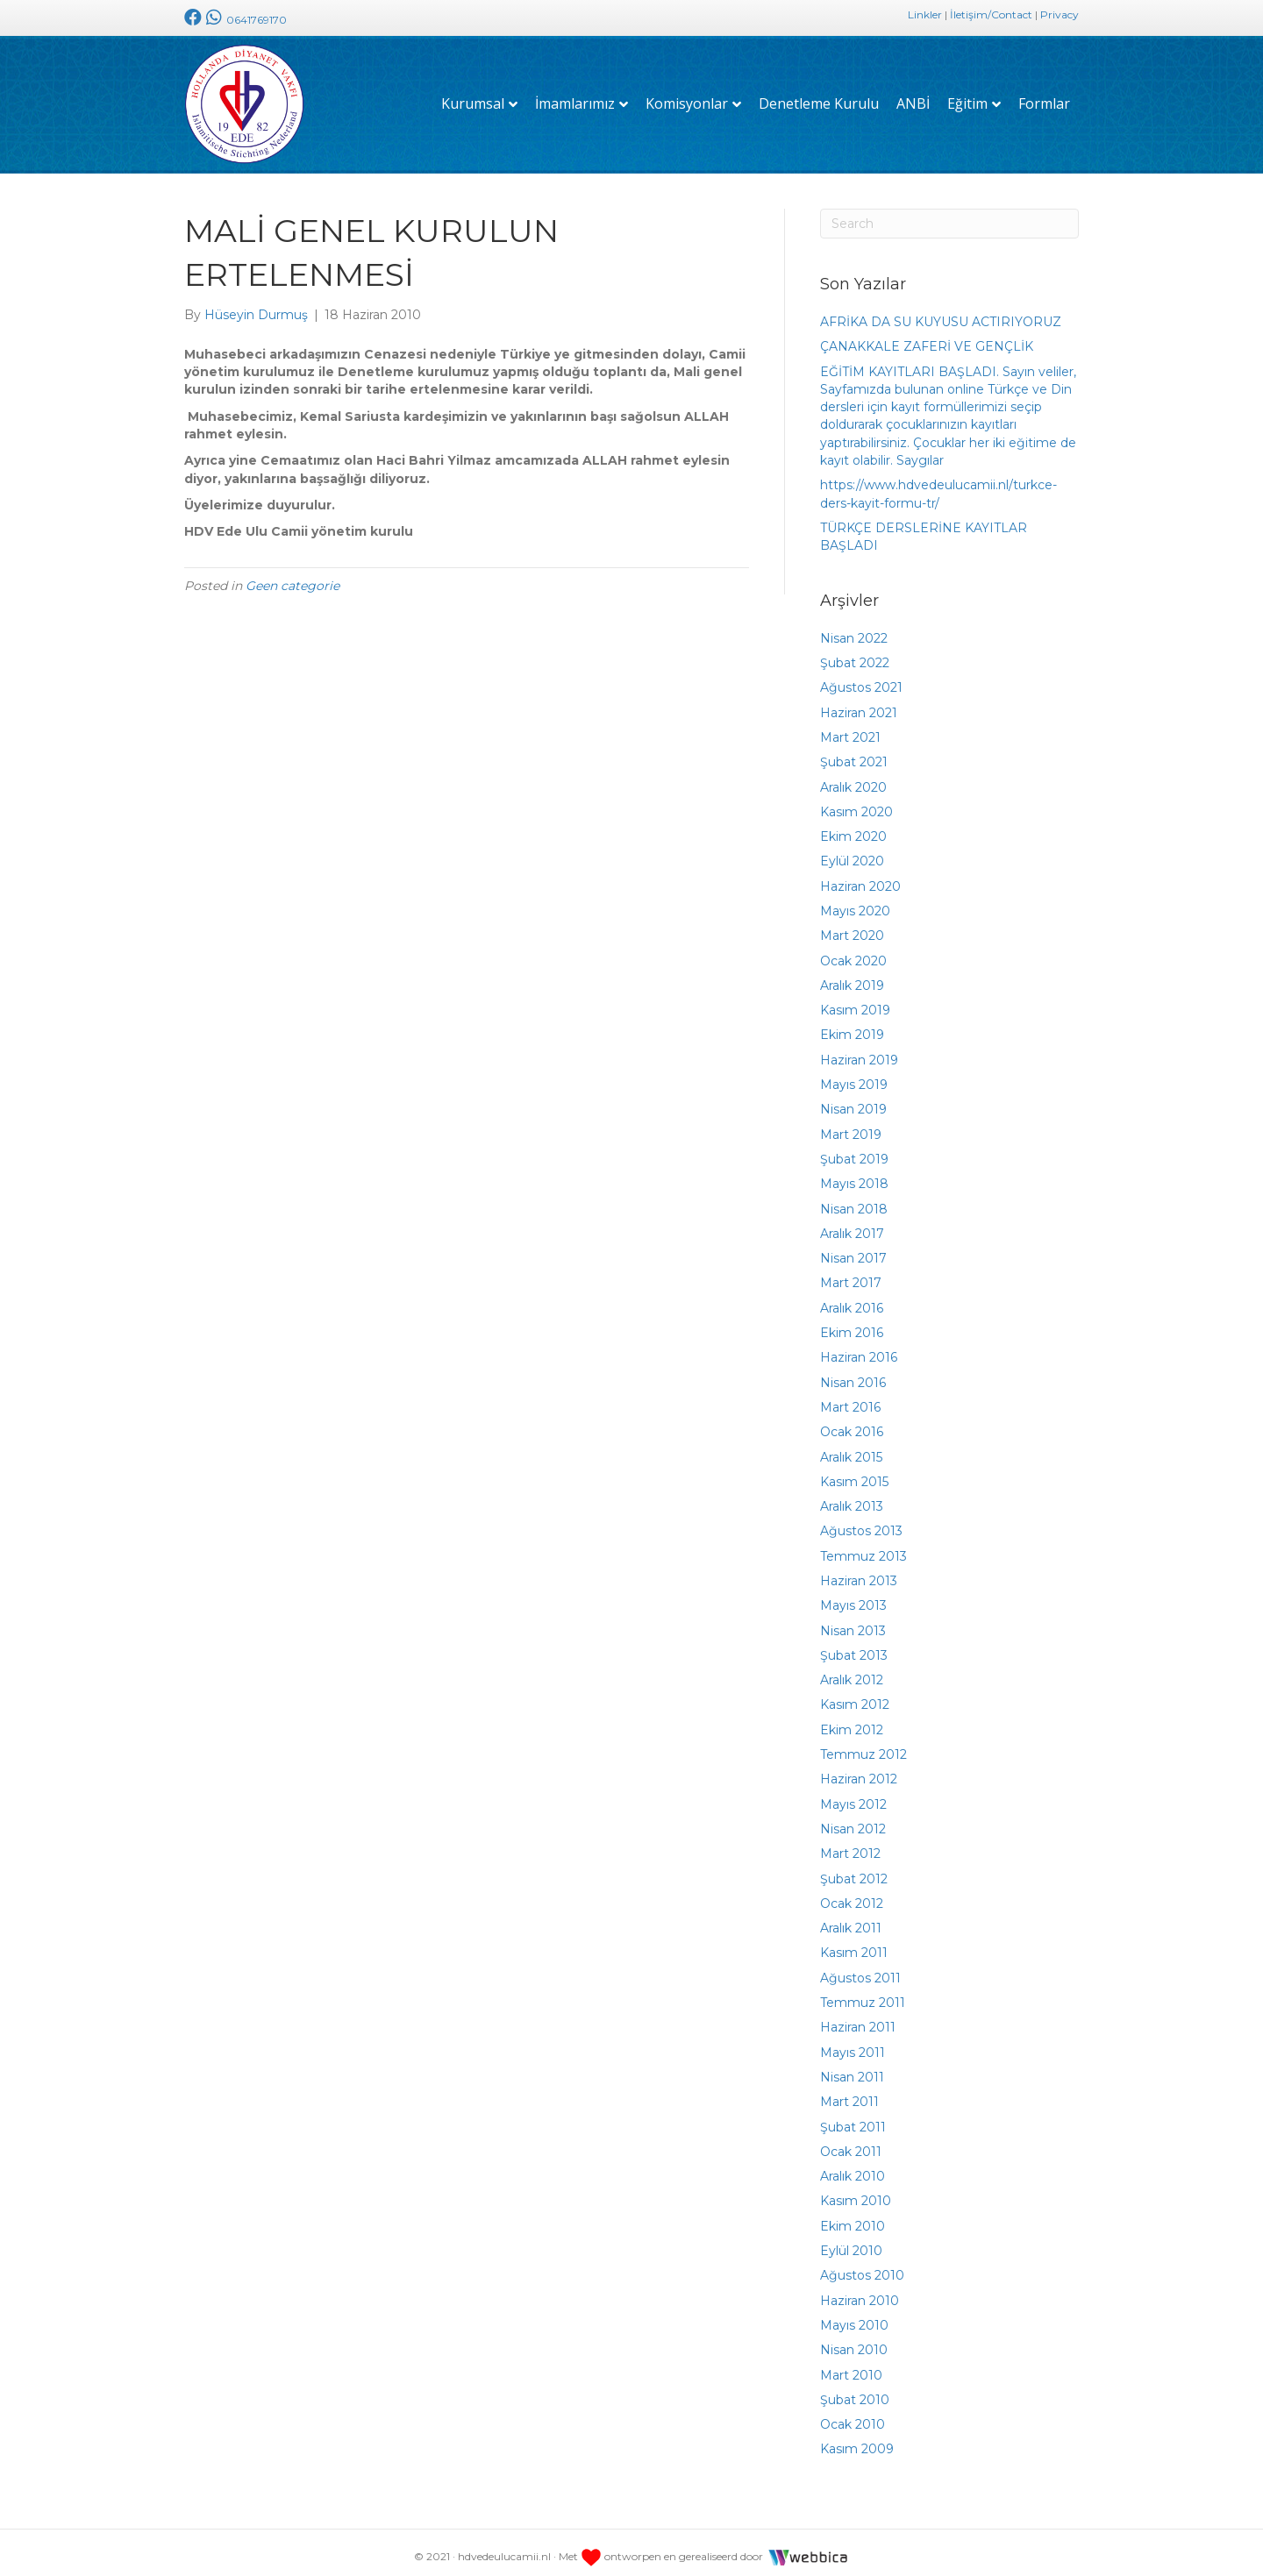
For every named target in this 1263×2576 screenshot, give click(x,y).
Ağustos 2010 (862, 2266)
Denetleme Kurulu (819, 99)
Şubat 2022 (854, 653)
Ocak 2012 (851, 1894)
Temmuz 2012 (863, 1745)
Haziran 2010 (859, 2291)
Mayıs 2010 (854, 2315)
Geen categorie (292, 576)
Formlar (1044, 99)
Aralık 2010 (852, 2166)
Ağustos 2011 (860, 1968)
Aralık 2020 (853, 778)
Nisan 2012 (853, 1819)
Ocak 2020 (853, 951)
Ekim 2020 (853, 827)
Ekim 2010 (852, 2216)
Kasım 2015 (854, 1472)
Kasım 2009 (857, 2440)
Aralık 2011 (850, 1918)
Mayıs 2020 (855, 901)
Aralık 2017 (852, 1224)
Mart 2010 (851, 2365)
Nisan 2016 (853, 1373)
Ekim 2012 (851, 1720)
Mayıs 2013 (853, 1597)
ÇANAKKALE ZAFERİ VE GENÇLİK (926, 337)
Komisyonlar (687, 99)
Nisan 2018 (854, 1199)
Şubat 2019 (854, 1149)
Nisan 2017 (853, 1248)
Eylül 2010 (851, 2241)
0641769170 (244, 19)
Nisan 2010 (854, 2340)
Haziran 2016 (858, 1348)
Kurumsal (472, 99)
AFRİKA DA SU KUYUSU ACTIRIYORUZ (940, 312)
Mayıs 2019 (854, 1075)
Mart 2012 (850, 1844)
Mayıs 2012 (853, 1795)
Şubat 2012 (854, 1869)
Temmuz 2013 (863, 1547)
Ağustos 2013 (861, 1522)
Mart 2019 (850, 1125)
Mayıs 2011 (852, 2043)
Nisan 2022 (854, 629)
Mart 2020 (852, 927)
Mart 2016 (850, 1397)
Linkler (925, 14)
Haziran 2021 (858, 703)
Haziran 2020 (860, 877)
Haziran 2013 (858, 1571)
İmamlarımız (575, 99)
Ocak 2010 (852, 2415)
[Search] (949, 214)
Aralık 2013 (851, 1497)
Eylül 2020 (852, 852)
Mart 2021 (850, 728)
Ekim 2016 (851, 1323)
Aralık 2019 (852, 976)
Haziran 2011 (858, 2018)
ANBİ (913, 99)
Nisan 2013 (853, 1621)
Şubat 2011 (853, 2117)
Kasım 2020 (856, 802)
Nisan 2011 (852, 2067)
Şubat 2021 (854, 752)
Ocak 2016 (851, 1422)
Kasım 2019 (855, 1000)
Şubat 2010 (854, 2390)
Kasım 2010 (855, 2192)
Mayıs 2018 (854, 1174)
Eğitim (967, 99)
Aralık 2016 (851, 1298)
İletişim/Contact (991, 14)
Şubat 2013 (854, 1646)
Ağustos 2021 (861, 679)
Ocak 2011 (850, 2142)
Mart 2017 (850, 1274)
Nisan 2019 (853, 1100)
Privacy (1059, 14)
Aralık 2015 (851, 1447)
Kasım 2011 (854, 1944)
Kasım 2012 (854, 1696)
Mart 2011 (849, 2092)
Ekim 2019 (852, 1026)
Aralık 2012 (851, 1670)
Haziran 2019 (859, 1050)
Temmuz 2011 (862, 1993)
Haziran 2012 (858, 1770)
